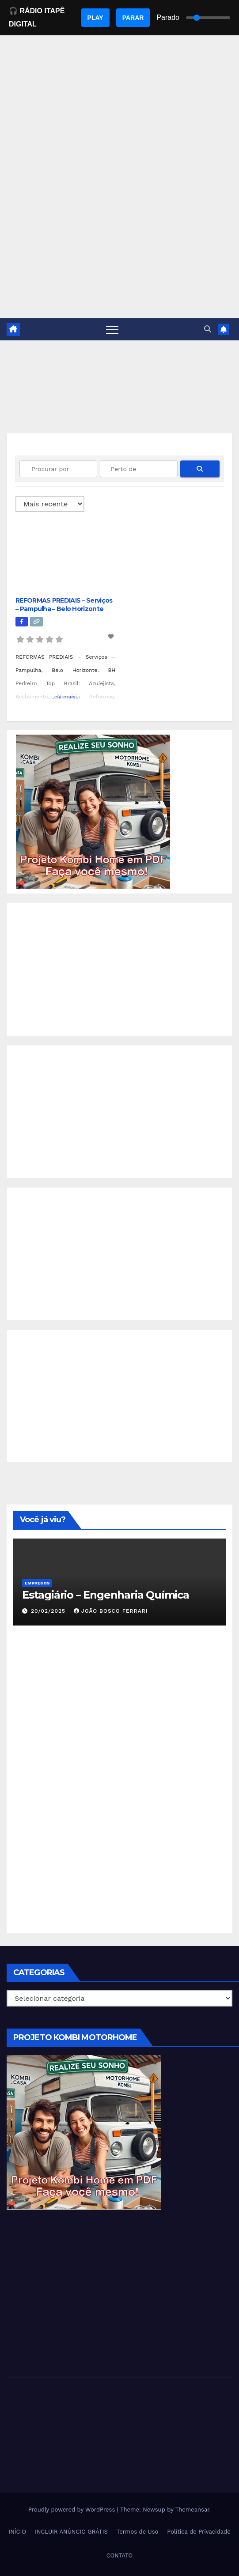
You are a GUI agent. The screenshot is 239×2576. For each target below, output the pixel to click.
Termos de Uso (138, 2531)
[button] (207, 329)
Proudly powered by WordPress (72, 2509)
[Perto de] (139, 468)
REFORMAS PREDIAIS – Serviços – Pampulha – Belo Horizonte (63, 604)
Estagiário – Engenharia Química (105, 1594)
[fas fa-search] (200, 468)
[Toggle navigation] (112, 329)
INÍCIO (17, 2531)
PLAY (95, 17)
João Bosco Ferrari (111, 1611)
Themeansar (192, 2509)
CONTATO (119, 2555)
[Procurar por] (58, 468)
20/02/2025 (49, 1611)
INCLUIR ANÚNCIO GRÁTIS (71, 2531)
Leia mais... (65, 697)
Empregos (37, 1582)
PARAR (133, 17)
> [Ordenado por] (49, 504)
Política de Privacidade (198, 2531)
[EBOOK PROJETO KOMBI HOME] (93, 811)
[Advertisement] (119, 252)
